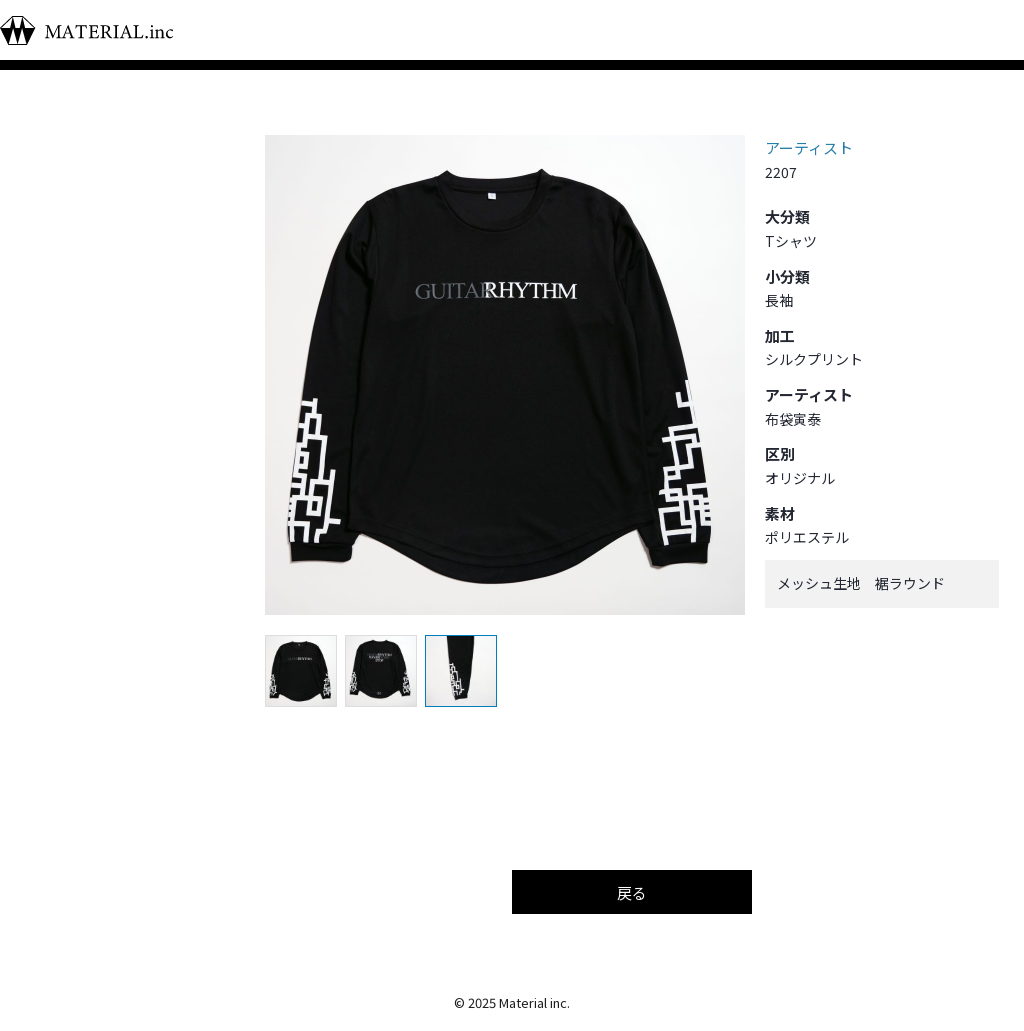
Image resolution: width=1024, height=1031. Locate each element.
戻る (632, 892)
